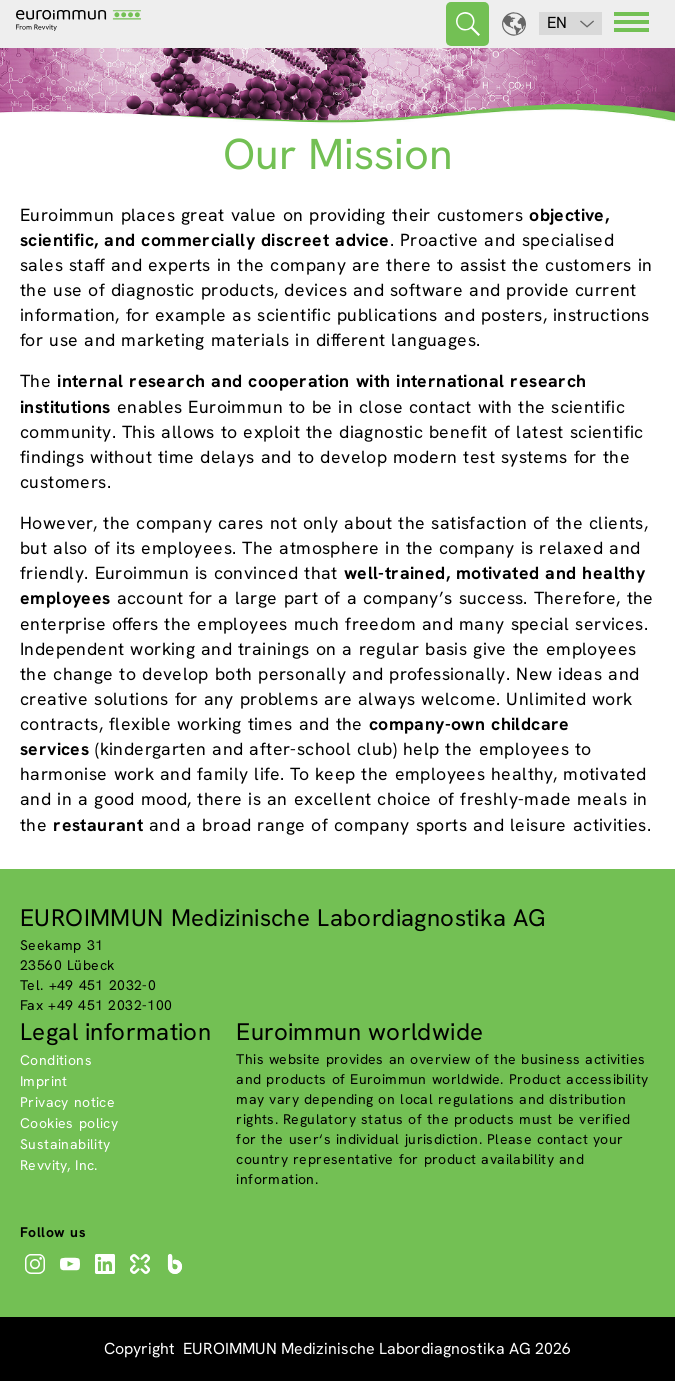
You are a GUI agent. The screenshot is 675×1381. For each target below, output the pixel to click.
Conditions (56, 1060)
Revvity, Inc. (59, 1165)
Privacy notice (67, 1102)
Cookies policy (69, 1123)
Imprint (44, 1081)
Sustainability (65, 1144)
